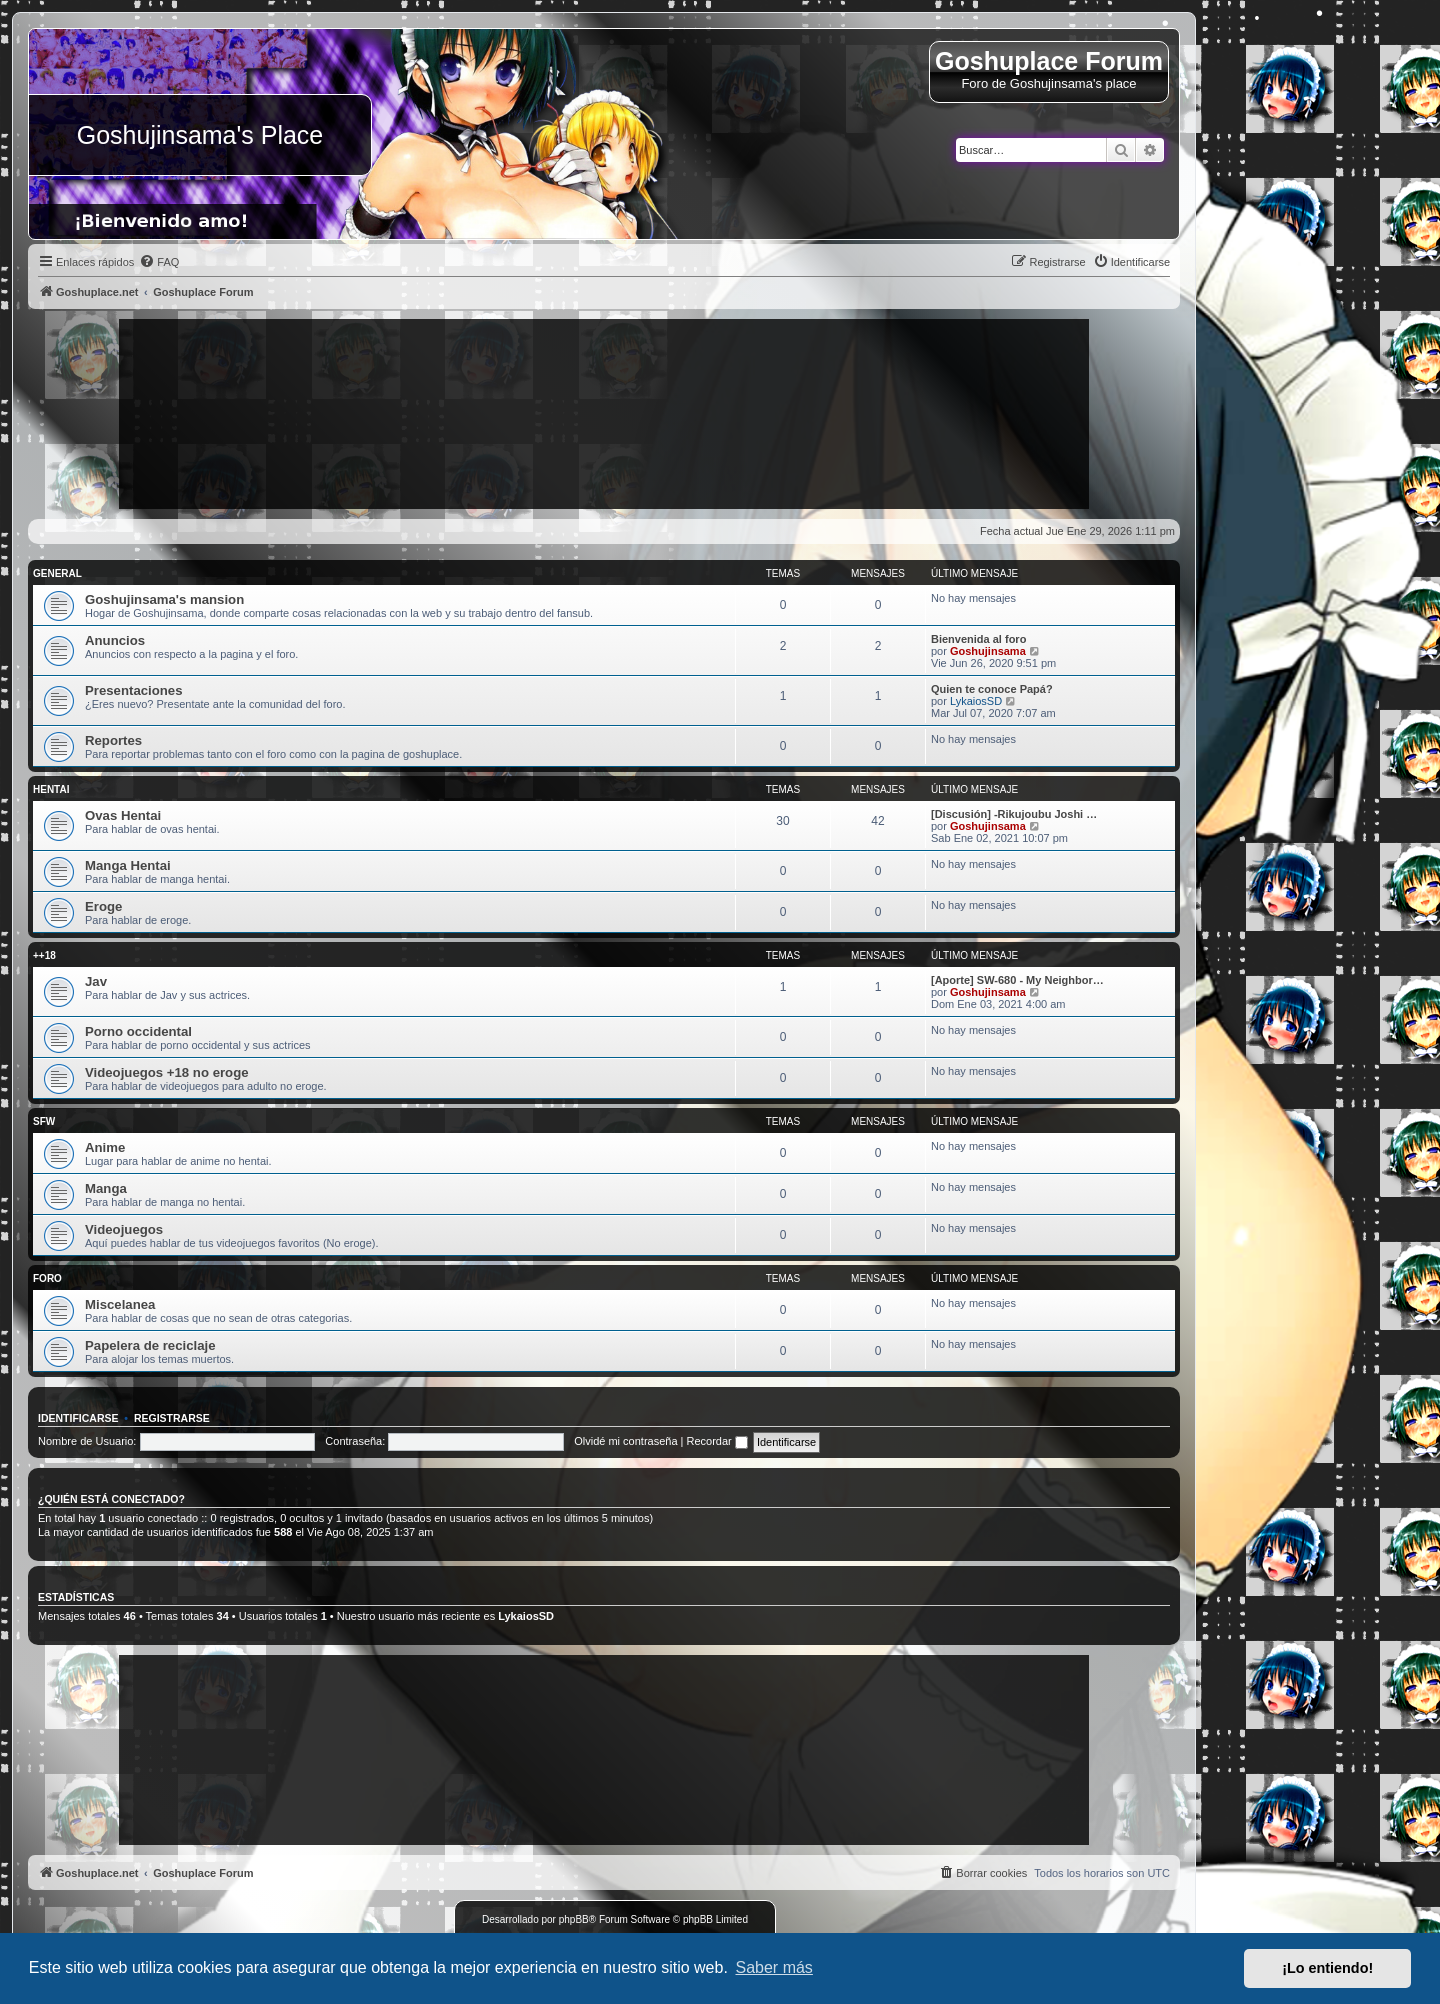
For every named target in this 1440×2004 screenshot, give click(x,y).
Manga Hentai (128, 865)
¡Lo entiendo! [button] (1327, 1968)
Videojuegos (124, 1229)
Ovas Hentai (123, 815)
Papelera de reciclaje (150, 1345)
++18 (44, 955)
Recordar (717, 1441)
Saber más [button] (774, 1967)
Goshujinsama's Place (200, 135)
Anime (105, 1147)
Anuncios (115, 640)
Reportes (113, 740)
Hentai (51, 789)
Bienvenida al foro (978, 639)
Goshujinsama (988, 651)
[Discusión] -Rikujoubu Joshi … (1014, 814)
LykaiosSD (976, 701)
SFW (44, 1121)
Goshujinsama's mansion (164, 599)
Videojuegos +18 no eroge (167, 1072)
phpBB (574, 1919)
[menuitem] (159, 262)
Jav (96, 981)
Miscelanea (120, 1304)
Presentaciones (134, 690)
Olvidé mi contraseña (625, 1441)
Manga (106, 1188)
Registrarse (172, 1418)
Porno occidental (138, 1031)
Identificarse (78, 1418)
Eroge (103, 906)
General (57, 573)
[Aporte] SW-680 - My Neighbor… (1017, 980)
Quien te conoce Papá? (992, 689)
